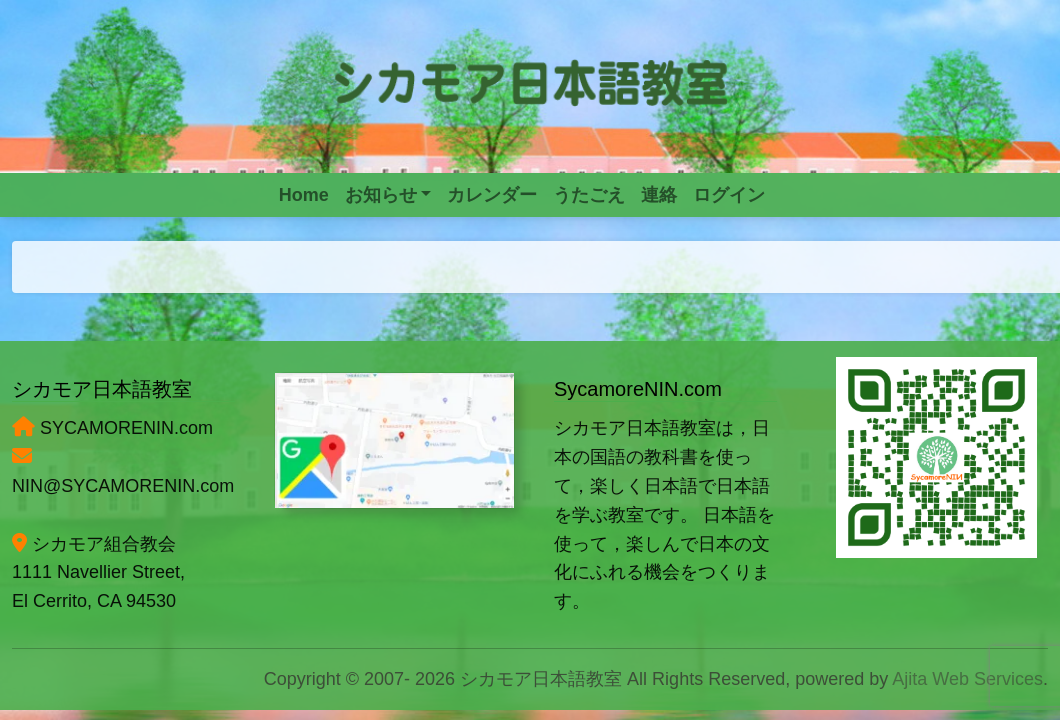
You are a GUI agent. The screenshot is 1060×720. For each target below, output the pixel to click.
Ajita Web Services (967, 679)
